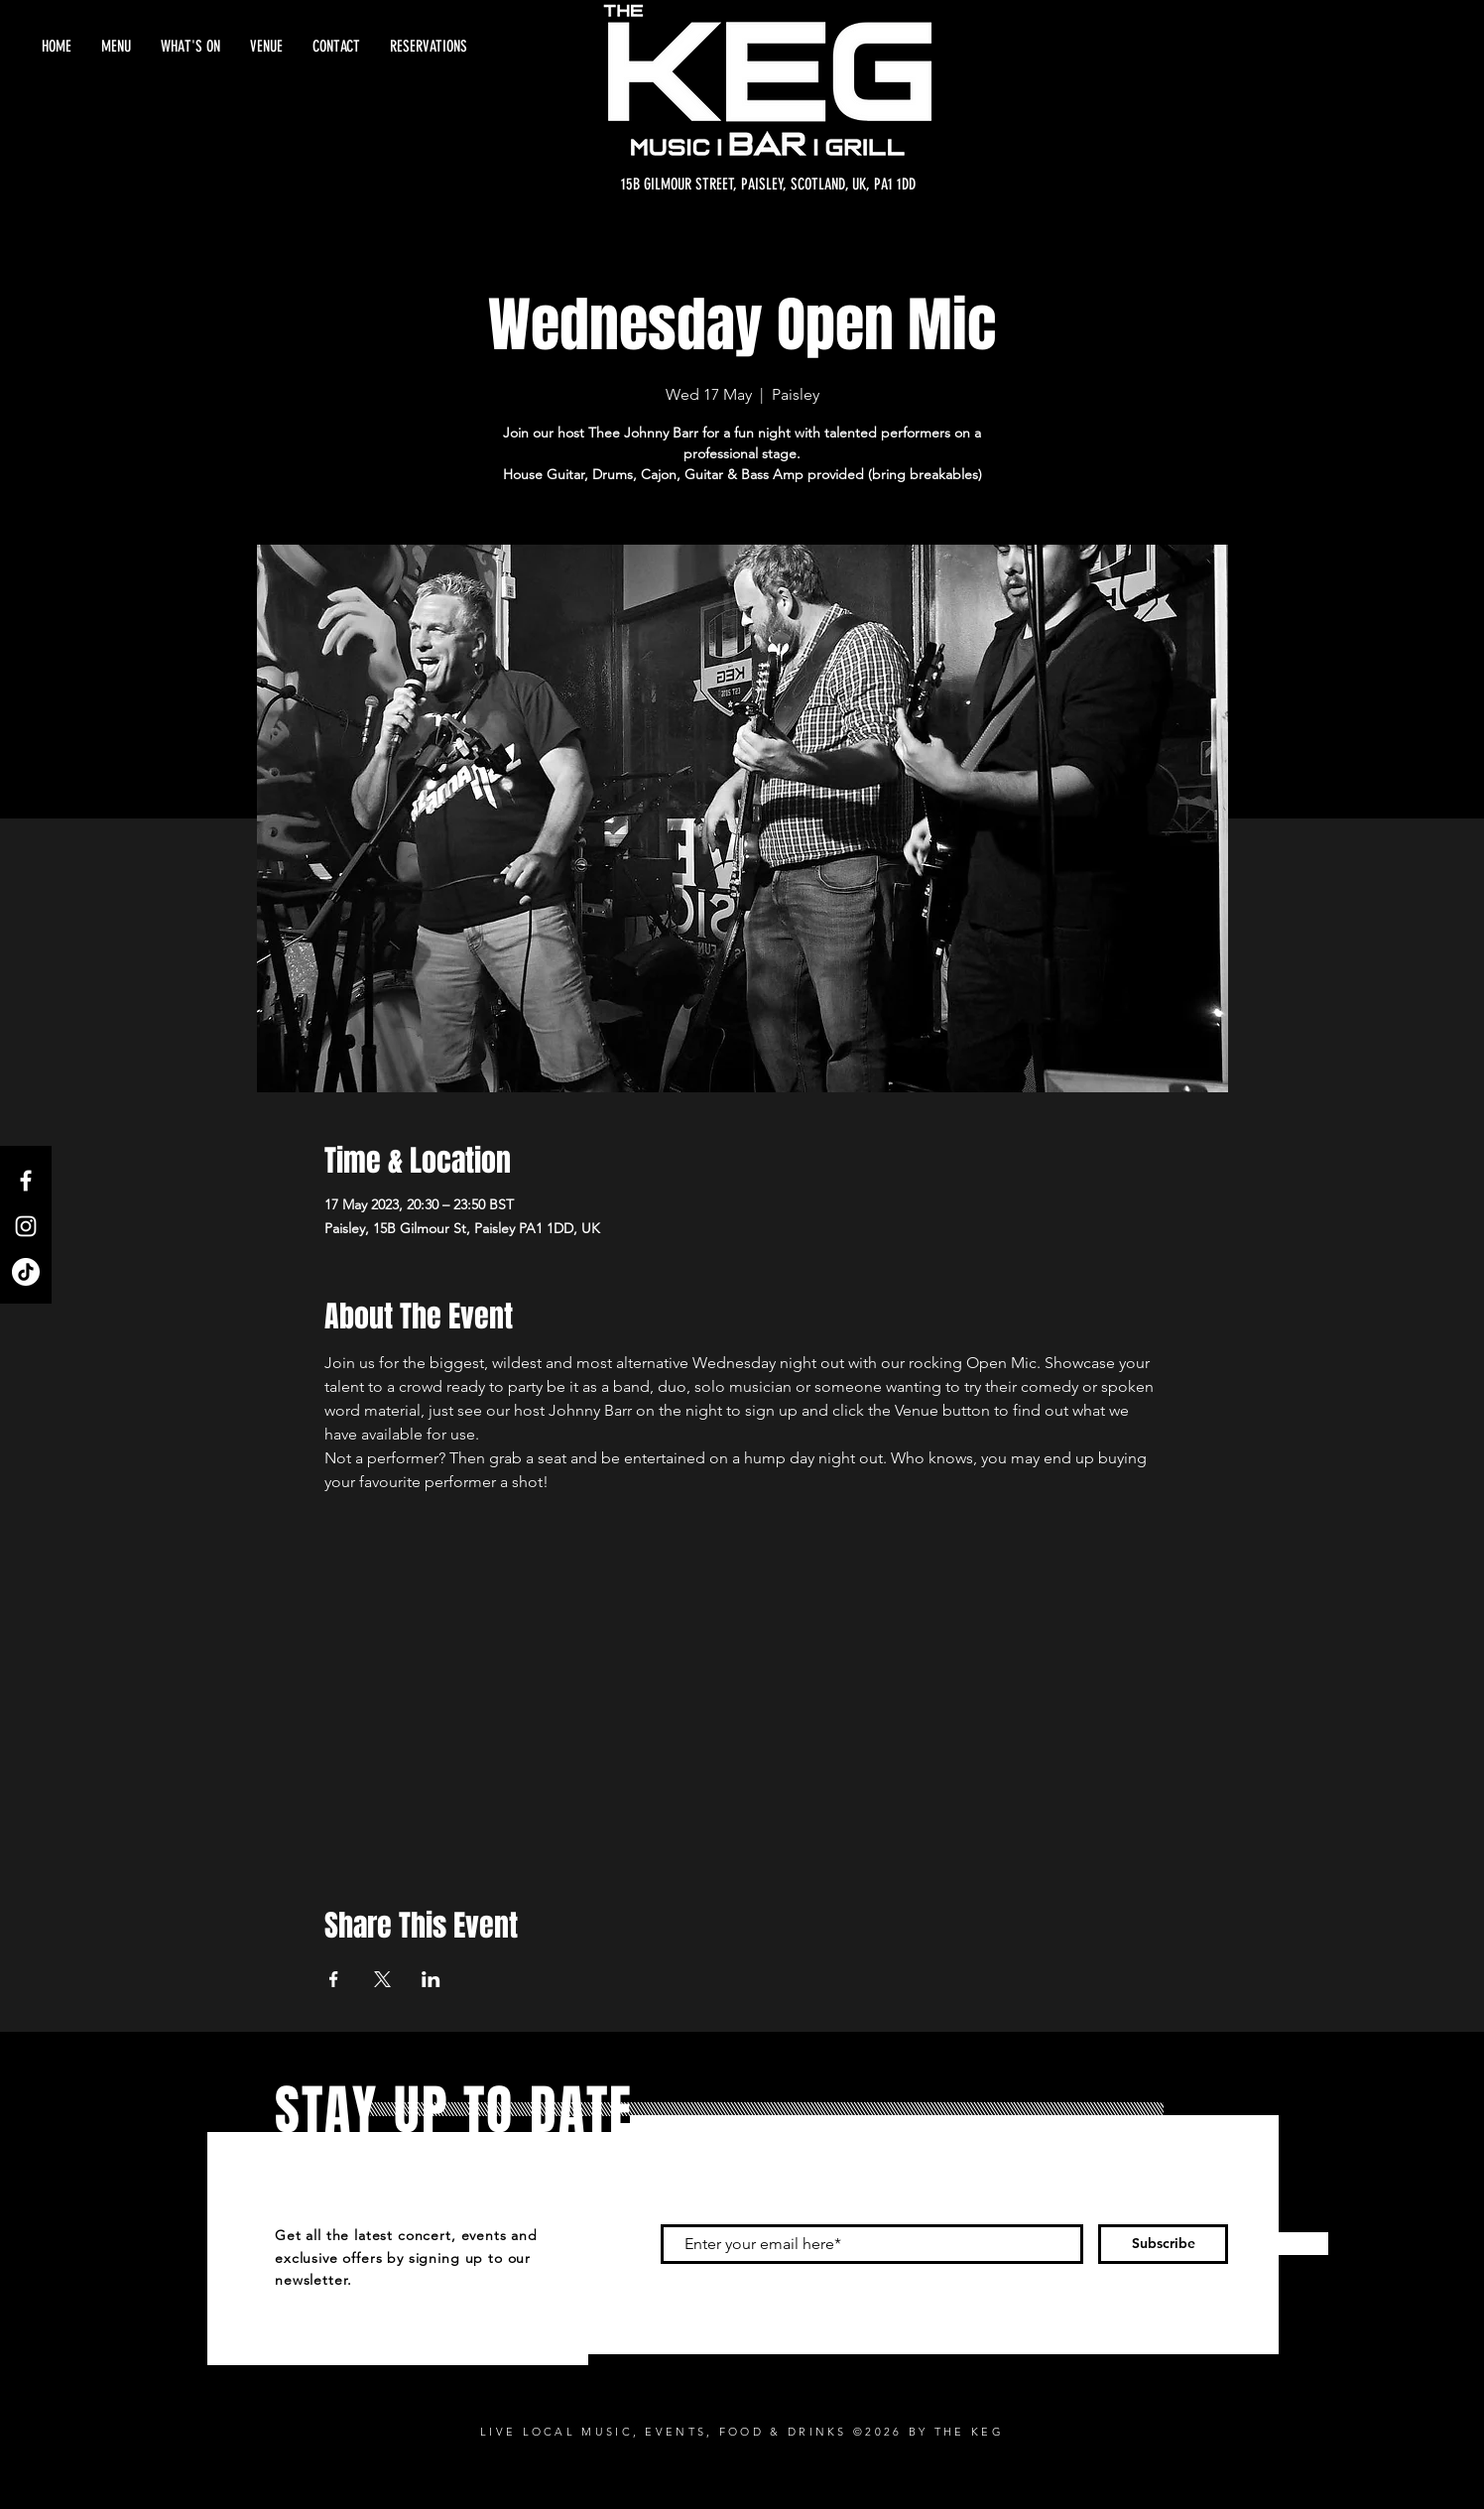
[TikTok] (26, 1272)
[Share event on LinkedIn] (431, 1979)
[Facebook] (26, 1180)
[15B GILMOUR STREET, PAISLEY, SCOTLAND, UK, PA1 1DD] (768, 184)
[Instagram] (26, 1226)
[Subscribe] (1163, 2244)
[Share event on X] (382, 1979)
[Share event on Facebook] (333, 1979)
